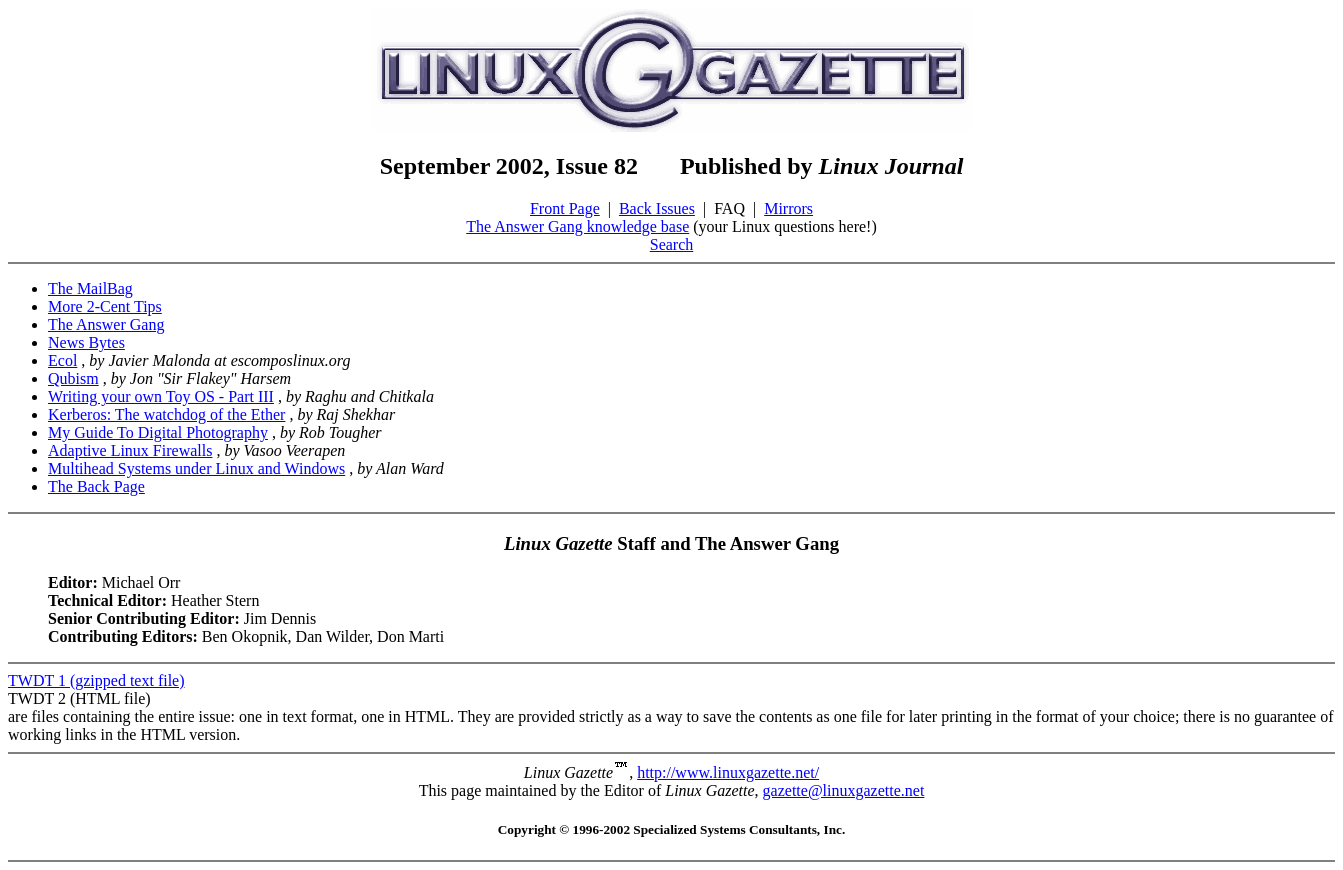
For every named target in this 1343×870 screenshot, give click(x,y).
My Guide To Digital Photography (158, 432)
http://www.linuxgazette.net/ (728, 772)
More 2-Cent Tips (105, 306)
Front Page (565, 208)
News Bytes (86, 342)
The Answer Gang (106, 324)
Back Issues (657, 208)
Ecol (62, 360)
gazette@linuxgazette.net (844, 790)
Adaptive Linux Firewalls (130, 450)
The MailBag (90, 288)
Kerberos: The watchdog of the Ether (166, 414)
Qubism (73, 378)
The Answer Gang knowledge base (577, 226)
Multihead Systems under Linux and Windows (196, 468)
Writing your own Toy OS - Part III (161, 396)
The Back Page (96, 486)
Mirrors (788, 208)
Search (672, 244)
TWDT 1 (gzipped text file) (96, 680)
